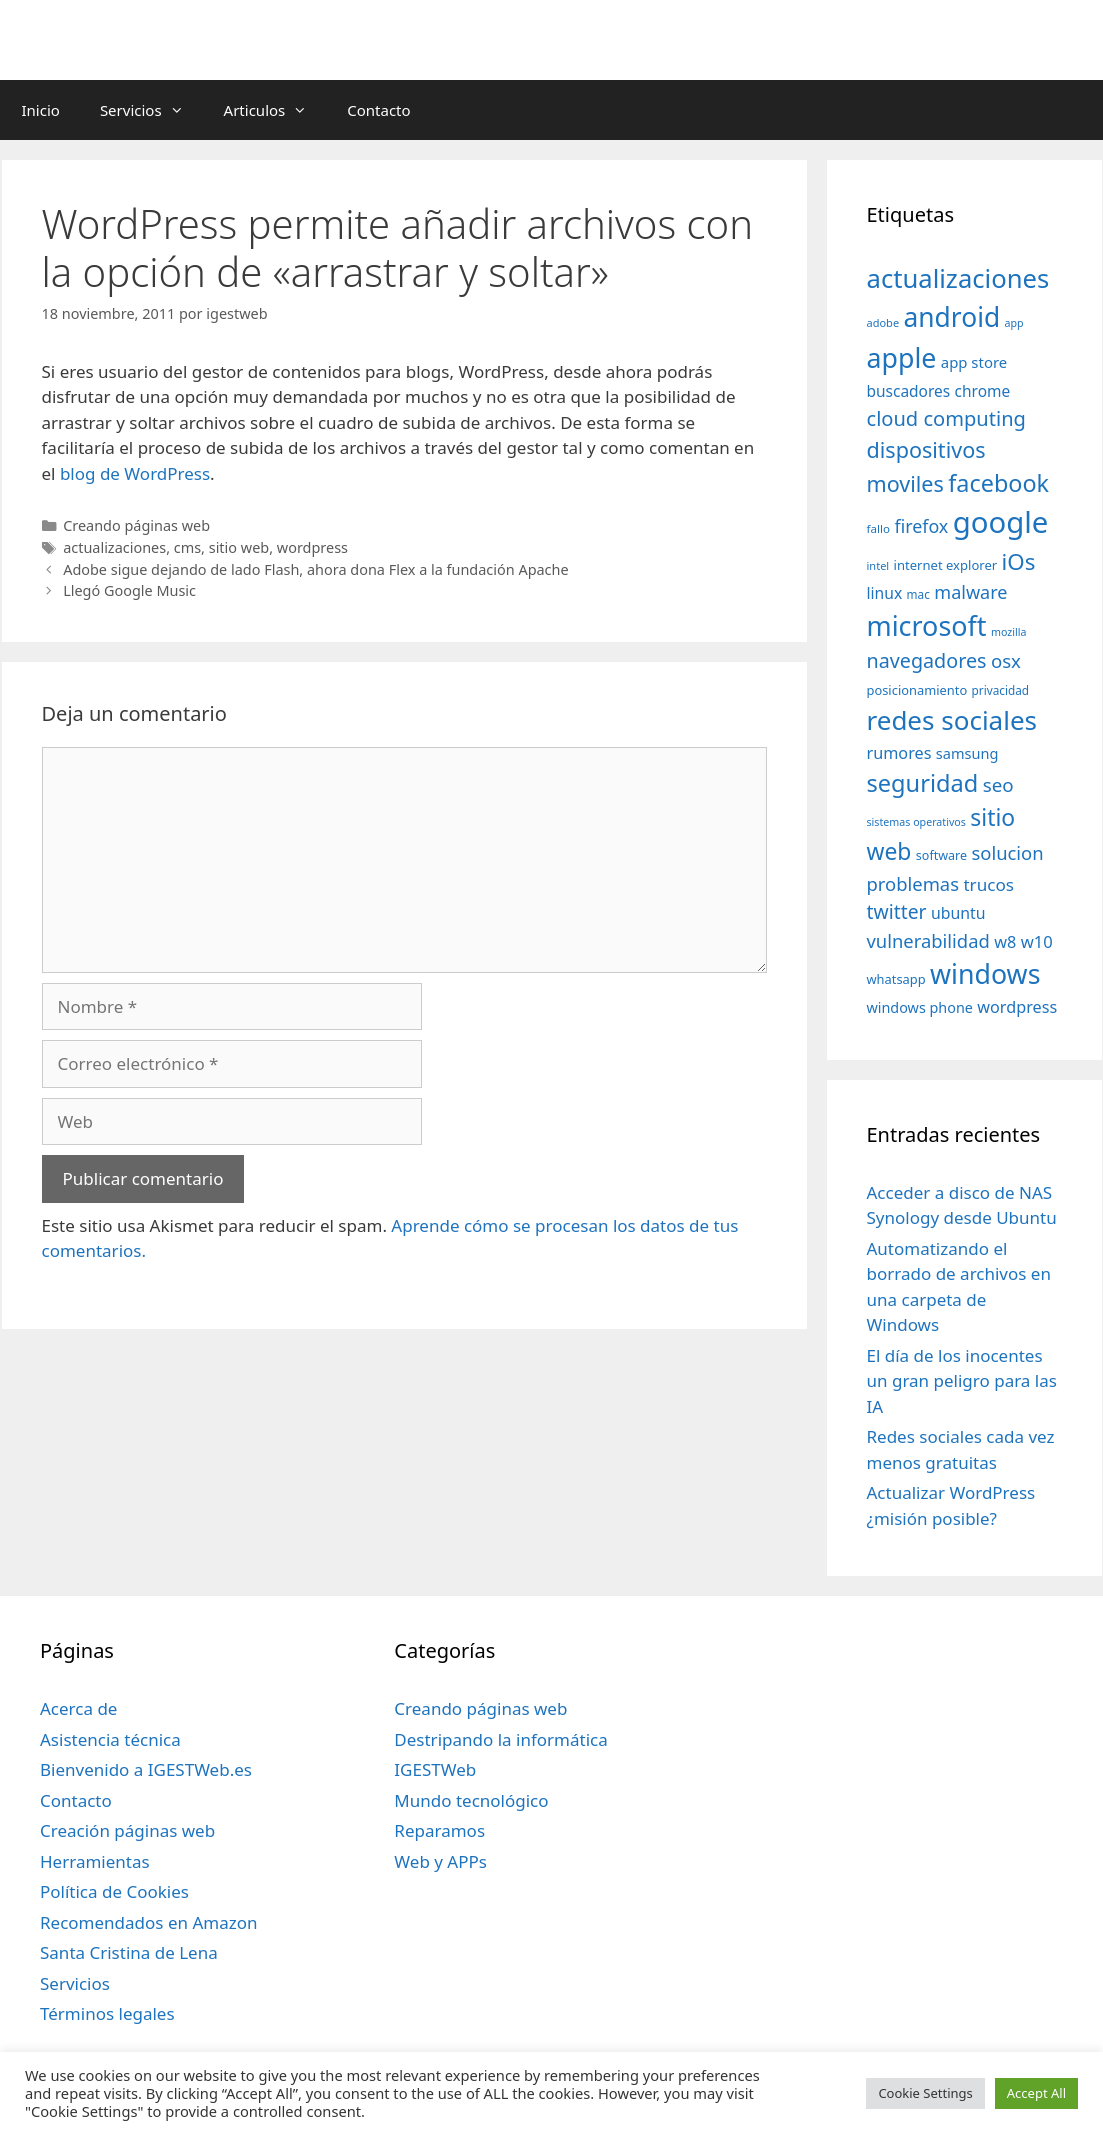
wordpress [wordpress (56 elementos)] (1017, 1007)
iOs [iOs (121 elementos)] (1019, 561)
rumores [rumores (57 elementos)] (899, 753)
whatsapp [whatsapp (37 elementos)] (896, 979)
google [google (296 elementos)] (1001, 522)
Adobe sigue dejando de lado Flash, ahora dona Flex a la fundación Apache (315, 569)
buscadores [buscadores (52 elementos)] (909, 391)
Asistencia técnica (110, 1739)
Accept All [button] (1036, 2093)
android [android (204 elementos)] (952, 317)
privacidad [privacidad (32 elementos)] (1000, 690)
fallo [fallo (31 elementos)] (878, 528)
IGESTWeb (435, 1769)
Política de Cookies (114, 1891)
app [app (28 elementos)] (1014, 323)
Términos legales (107, 2013)
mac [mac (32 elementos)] (918, 594)
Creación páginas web (127, 1830)
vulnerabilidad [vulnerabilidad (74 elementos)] (928, 940)
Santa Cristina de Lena (129, 1952)
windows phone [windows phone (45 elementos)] (920, 1007)
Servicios (152, 110)
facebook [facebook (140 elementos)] (998, 483)
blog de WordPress (135, 473)
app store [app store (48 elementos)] (974, 362)
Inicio (41, 110)
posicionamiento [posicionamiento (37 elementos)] (917, 690)
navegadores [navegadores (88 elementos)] (927, 660)
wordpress (312, 547)
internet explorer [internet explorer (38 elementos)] (946, 565)
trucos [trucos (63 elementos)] (988, 884)
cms (187, 547)
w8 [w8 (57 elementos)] (1005, 942)
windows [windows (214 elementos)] (985, 973)
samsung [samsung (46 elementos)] (967, 753)
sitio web (239, 547)
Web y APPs (440, 1861)
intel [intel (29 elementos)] (878, 565)
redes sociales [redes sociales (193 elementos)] (952, 720)
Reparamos (439, 1830)
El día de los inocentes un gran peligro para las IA (962, 1381)
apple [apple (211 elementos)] (902, 357)
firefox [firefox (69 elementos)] (921, 526)
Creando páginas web (136, 525)
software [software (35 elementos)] (941, 855)
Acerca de (78, 1708)
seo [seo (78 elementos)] (998, 785)
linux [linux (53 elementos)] (885, 593)
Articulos (276, 110)
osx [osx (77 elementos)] (1006, 660)
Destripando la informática (500, 1739)
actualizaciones (114, 547)
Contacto (378, 110)
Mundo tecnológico (471, 1800)
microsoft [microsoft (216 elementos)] (927, 625)
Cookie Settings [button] (925, 2093)
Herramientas (95, 1861)
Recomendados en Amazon (148, 1922)
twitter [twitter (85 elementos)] (897, 911)
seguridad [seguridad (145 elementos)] (923, 783)
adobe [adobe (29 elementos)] (883, 322)
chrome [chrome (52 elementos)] (983, 391)
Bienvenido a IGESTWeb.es (146, 1769)
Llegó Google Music (129, 590)
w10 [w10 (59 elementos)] (1037, 941)
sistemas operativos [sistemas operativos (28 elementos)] (916, 822)
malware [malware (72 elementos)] (970, 592)
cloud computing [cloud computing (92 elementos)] (946, 418)
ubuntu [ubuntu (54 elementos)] (958, 913)
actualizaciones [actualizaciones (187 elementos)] (958, 278)
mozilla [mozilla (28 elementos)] (1009, 632)
